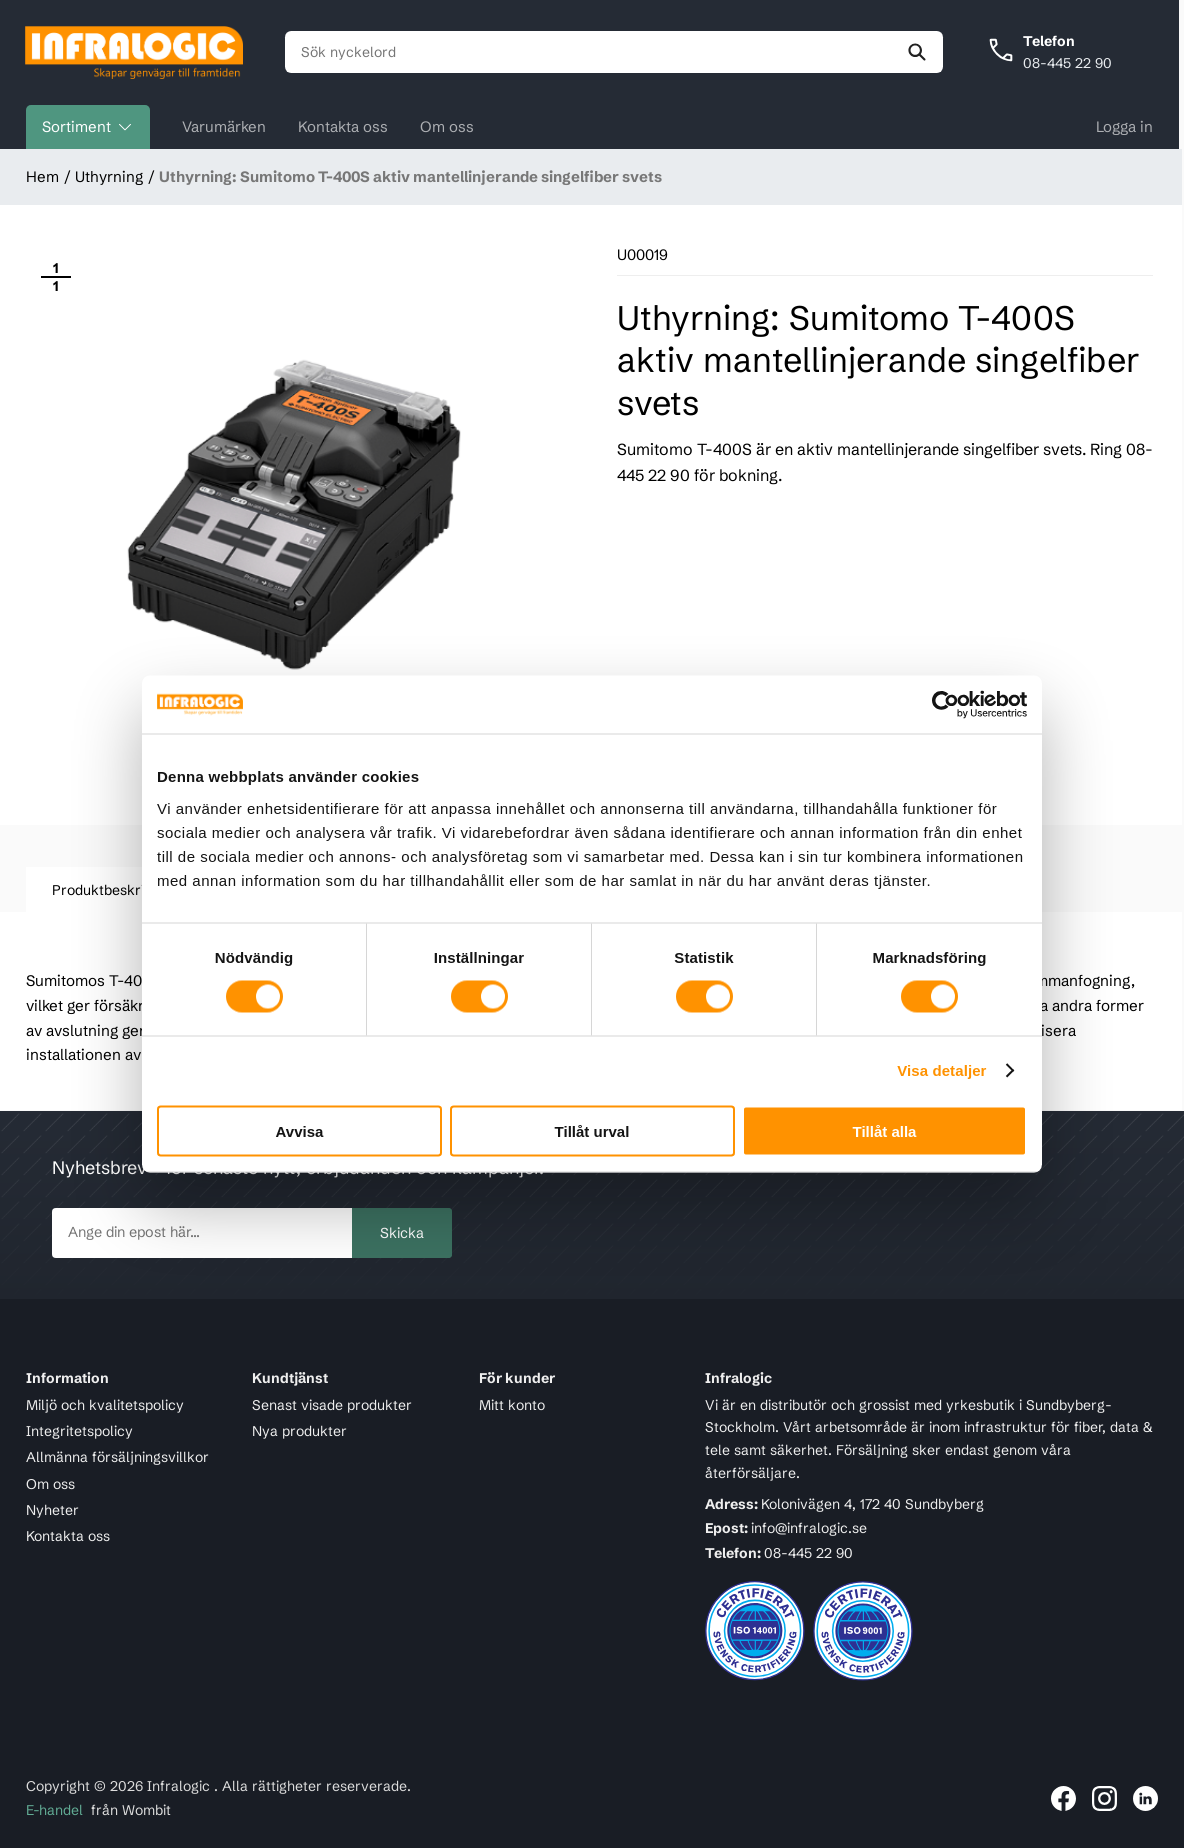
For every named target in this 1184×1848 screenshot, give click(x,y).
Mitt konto (512, 1405)
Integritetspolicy (79, 1431)
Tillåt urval (592, 1130)
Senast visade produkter (332, 1405)
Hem (42, 177)
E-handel (54, 1811)
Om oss (447, 127)
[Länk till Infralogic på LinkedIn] (1145, 1798)
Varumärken (224, 127)
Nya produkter (299, 1431)
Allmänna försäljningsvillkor (117, 1457)
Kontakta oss (343, 127)
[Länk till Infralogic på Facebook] (1063, 1798)
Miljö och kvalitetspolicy (105, 1405)
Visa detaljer (941, 1070)
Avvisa (300, 1130)
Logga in (1124, 127)
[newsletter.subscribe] (202, 1233)
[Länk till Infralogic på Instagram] (1104, 1798)
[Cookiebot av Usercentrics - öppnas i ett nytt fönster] (939, 705)
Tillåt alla (885, 1130)
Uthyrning (109, 177)
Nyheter (52, 1510)
